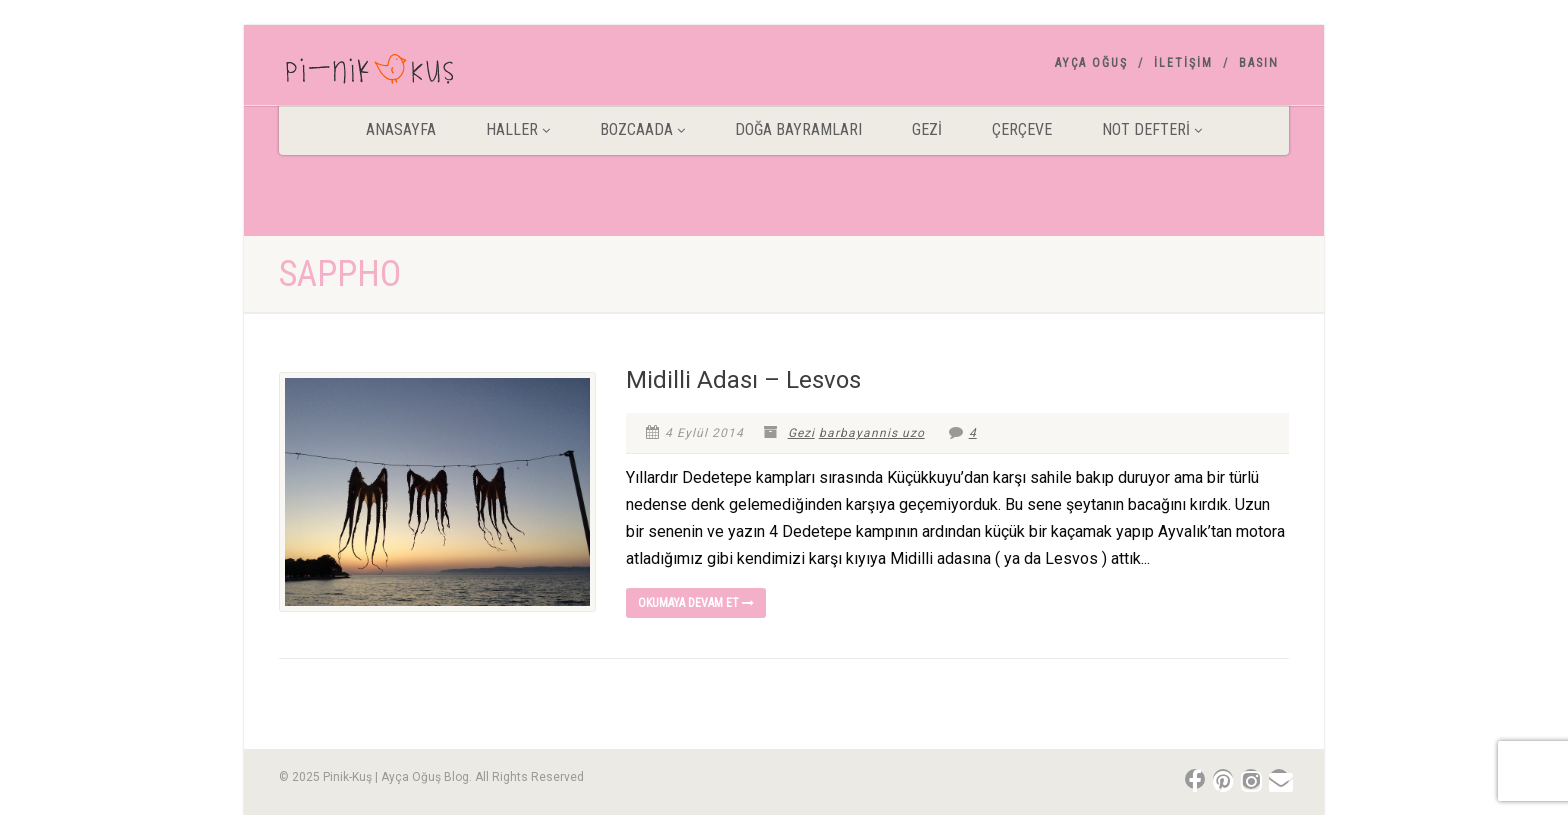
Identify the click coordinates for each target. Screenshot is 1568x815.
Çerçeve (1022, 129)
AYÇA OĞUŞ (1091, 63)
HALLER (518, 129)
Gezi (801, 433)
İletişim (1183, 63)
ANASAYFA (401, 129)
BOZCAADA (642, 129)
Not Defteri (1152, 129)
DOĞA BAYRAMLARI (798, 129)
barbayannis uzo (872, 433)
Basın (1259, 63)
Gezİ (927, 129)
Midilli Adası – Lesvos (743, 380)
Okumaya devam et (696, 603)
